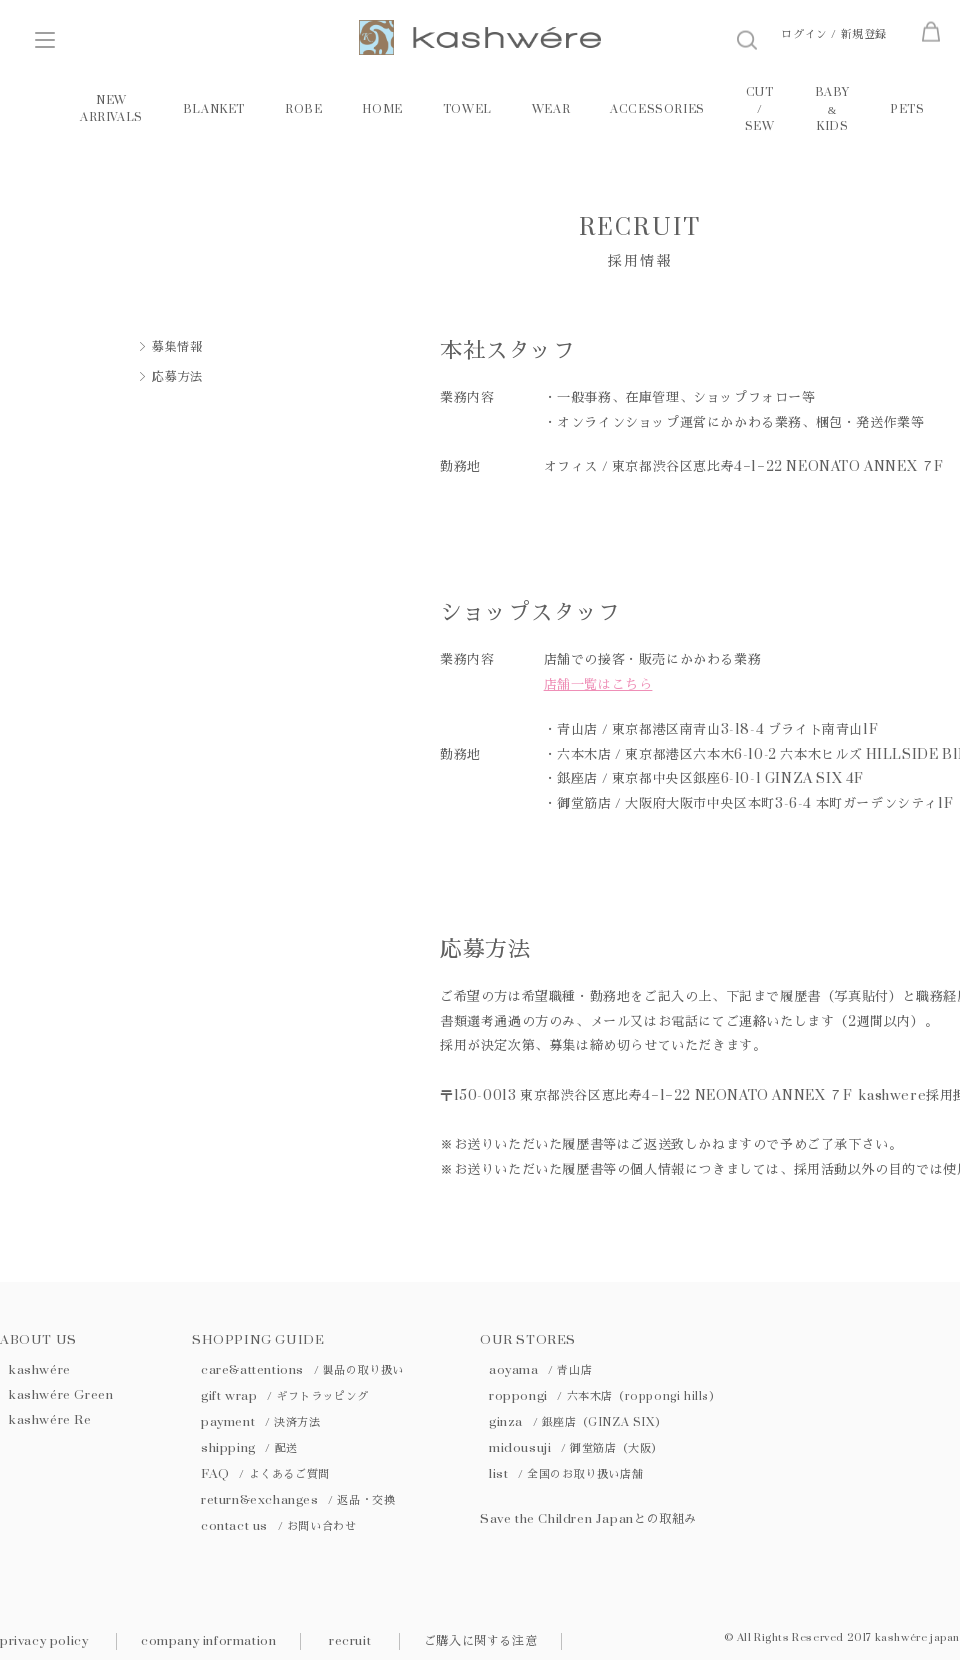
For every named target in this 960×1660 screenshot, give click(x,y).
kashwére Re (50, 1420)
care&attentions (302, 1370)
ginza (577, 1422)
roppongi (605, 1396)
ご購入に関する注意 (480, 1641)
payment (260, 1422)
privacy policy (44, 1641)
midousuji (576, 1448)
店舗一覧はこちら (598, 685)
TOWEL (467, 109)
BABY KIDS (832, 109)
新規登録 (864, 34)
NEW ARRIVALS (111, 109)
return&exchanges (298, 1500)
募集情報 (177, 347)
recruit (350, 1641)
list (566, 1474)
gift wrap (285, 1396)
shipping (249, 1448)
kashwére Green (61, 1395)
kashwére (40, 1370)
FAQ (265, 1474)
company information (208, 1641)
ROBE (303, 109)
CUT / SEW (760, 109)
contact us (278, 1526)
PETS (907, 109)
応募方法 (177, 377)
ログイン (804, 34)
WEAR (551, 109)
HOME (382, 109)
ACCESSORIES (657, 109)
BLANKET (214, 109)
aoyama (540, 1370)
